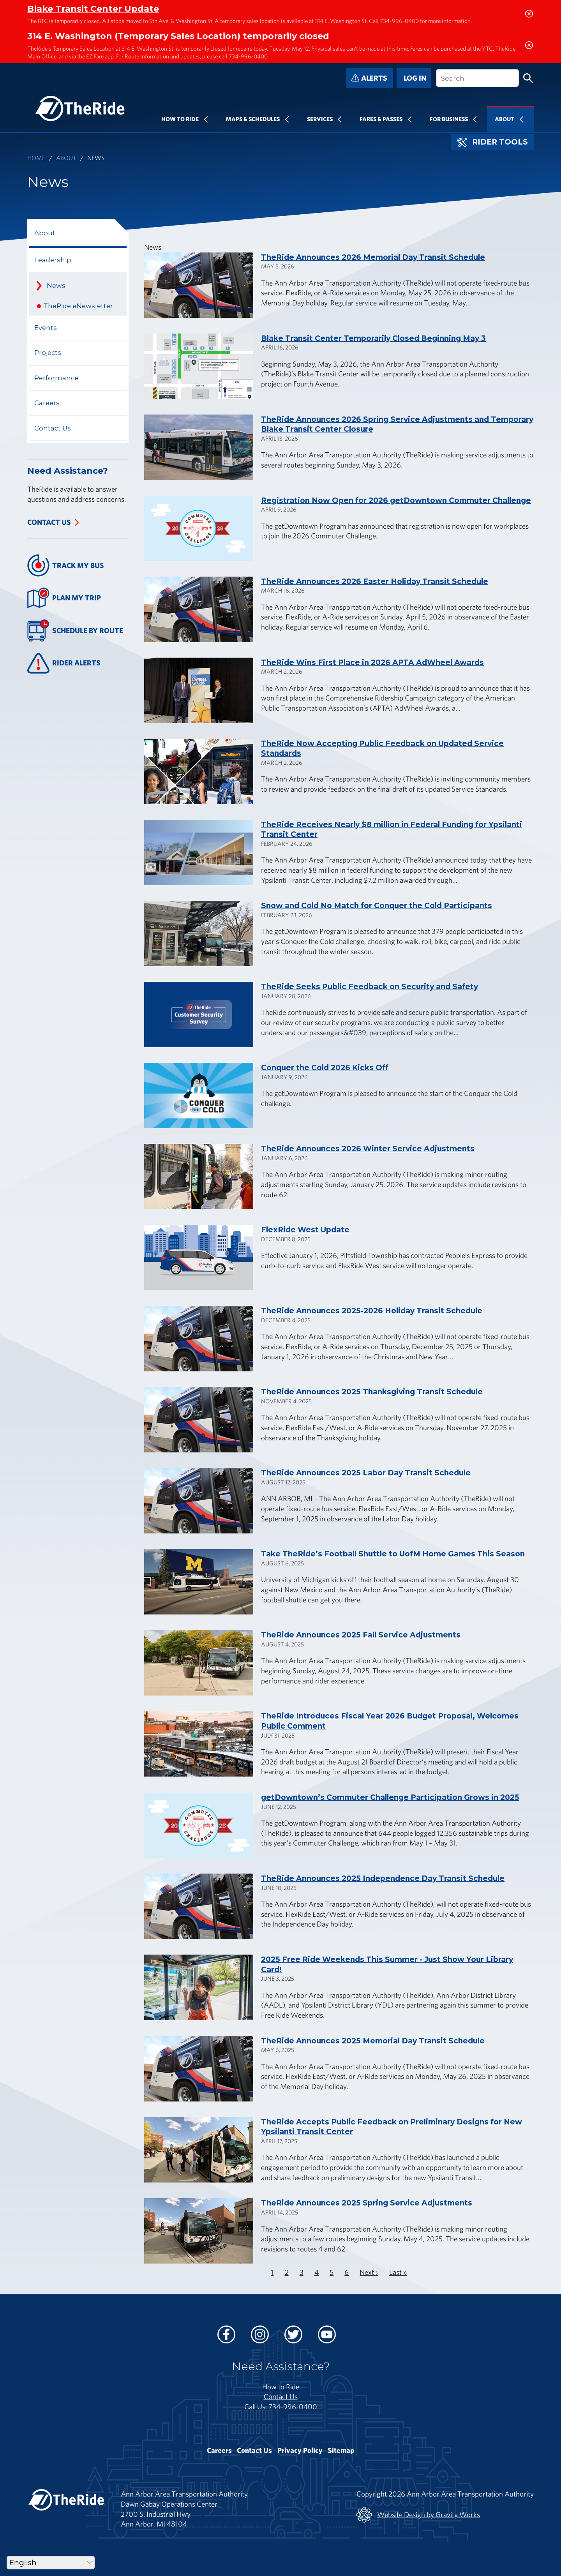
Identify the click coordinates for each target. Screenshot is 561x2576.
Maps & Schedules (253, 118)
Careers (47, 403)
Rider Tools (492, 142)
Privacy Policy (300, 2450)
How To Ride (180, 118)
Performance (56, 378)
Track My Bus (65, 565)
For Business (449, 118)
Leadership (52, 260)
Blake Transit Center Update (93, 8)
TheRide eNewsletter (78, 306)
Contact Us (52, 428)
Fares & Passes (381, 118)
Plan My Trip (64, 598)
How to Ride (280, 2386)
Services (320, 118)
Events (45, 328)
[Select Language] (50, 2562)
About (504, 118)
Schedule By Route (75, 630)
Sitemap (341, 2450)
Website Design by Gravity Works (418, 2515)
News (56, 285)
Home (36, 157)
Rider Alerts (64, 663)
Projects (47, 352)
